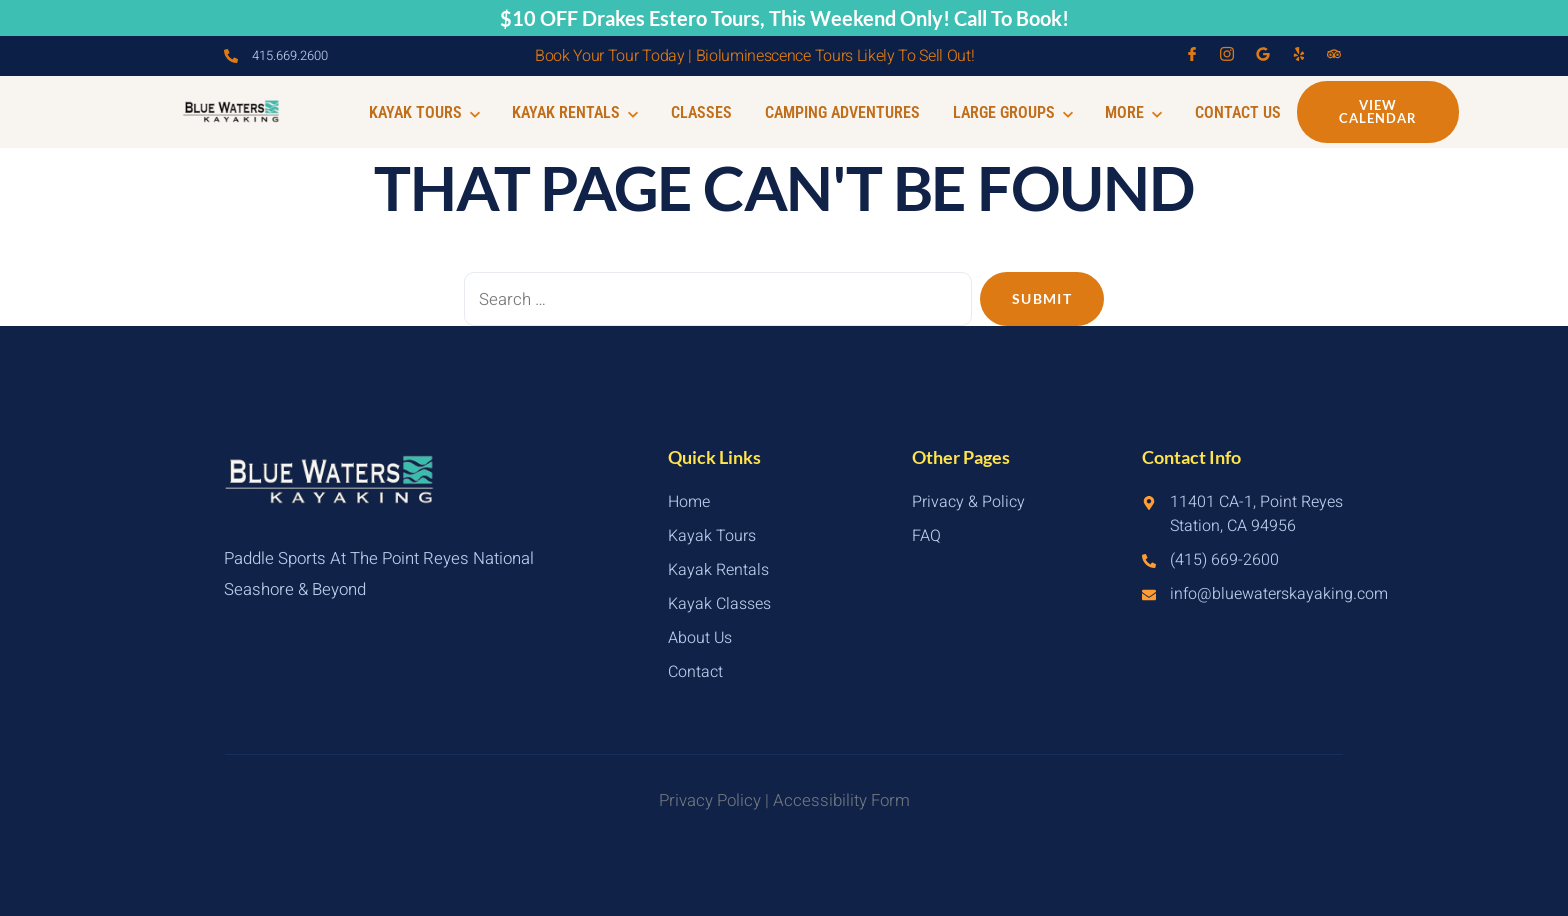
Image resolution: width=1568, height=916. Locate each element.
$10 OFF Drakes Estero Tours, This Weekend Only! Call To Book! (784, 18)
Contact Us (1239, 112)
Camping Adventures (851, 112)
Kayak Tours (441, 112)
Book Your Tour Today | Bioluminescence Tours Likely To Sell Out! (755, 56)
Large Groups (1019, 112)
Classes (713, 112)
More (1137, 112)
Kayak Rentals (590, 112)
